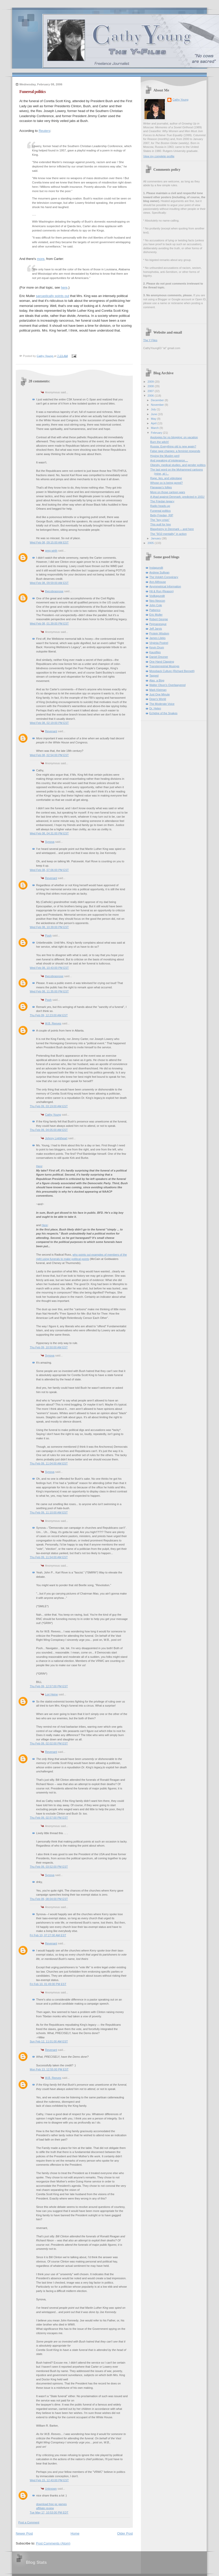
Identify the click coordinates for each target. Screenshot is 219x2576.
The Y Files (150, 340)
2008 (151, 386)
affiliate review (45, 2508)
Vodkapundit (157, 595)
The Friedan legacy (162, 501)
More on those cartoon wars (167, 492)
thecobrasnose (54, 591)
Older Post (125, 2533)
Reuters (44, 131)
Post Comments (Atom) (53, 2543)
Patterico (154, 610)
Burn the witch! (159, 441)
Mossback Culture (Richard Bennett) (172, 671)
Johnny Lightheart (56, 1138)
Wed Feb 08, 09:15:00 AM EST (49, 542)
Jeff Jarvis (155, 628)
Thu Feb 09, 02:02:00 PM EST (49, 1743)
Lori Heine (51, 1694)
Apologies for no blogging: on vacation (174, 437)
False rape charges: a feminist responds (175, 450)
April (154, 423)
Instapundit (156, 567)
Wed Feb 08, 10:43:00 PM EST (49, 967)
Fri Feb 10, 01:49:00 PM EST (48, 1984)
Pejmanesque (158, 624)
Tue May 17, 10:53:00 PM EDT (49, 2512)
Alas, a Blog (156, 680)
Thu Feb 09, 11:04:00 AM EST (49, 1463)
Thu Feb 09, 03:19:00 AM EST (49, 1106)
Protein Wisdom (159, 633)
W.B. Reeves (53, 1023)
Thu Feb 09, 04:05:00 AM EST (49, 1129)
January (156, 538)
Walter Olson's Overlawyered (167, 684)
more (41, 259)
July (154, 409)
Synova (49, 841)
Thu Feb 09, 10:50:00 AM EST (49, 1347)
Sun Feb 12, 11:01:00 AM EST (49, 2041)
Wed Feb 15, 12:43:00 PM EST (49, 2480)
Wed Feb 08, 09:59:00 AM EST (49, 582)
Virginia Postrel (158, 642)
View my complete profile (158, 156)
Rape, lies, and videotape (166, 478)
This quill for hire (160, 524)
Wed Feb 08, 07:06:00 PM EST (49, 869)
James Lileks (157, 637)
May (154, 418)
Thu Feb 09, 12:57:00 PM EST (49, 1686)
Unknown (51, 2488)
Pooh (48, 935)
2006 (151, 395)
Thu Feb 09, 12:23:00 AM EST (49, 1015)
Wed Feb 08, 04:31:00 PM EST (49, 833)
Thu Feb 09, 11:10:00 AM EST (49, 1512)
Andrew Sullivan (159, 572)
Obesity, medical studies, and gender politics (178, 464)
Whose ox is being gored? (166, 482)
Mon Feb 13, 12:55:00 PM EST (49, 2069)
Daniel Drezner (158, 656)
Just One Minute (159, 694)
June (154, 414)
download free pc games (51, 2504)
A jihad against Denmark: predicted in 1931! (177, 496)
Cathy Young (53, 1114)
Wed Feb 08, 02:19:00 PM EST (49, 722)
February (157, 432)
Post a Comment (28, 2522)
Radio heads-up (160, 505)
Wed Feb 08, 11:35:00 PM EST (49, 991)
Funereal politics (160, 510)
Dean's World (157, 698)
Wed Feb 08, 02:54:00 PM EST (49, 755)
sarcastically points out (52, 296)
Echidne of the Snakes (163, 713)
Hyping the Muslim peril (165, 455)
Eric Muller (156, 614)
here (64, 287)
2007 (151, 391)
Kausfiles (155, 652)
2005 (151, 542)
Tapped (153, 675)
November (158, 404)
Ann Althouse (157, 581)
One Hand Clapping (161, 661)
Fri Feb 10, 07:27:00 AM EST (48, 1935)
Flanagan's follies (161, 487)
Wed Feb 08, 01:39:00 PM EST (49, 623)
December (158, 400)
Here (39, 1166)
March (155, 427)
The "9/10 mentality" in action (168, 533)
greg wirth (51, 550)
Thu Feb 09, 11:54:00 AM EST (49, 1557)
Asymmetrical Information (165, 586)
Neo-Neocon (157, 600)
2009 (151, 381)
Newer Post (24, 2533)
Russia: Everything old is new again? (173, 446)
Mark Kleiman (158, 689)
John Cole (155, 605)
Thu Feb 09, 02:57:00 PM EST (49, 1817)
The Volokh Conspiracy (163, 577)
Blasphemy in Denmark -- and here (172, 528)
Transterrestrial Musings (164, 666)
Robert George (158, 619)
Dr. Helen (155, 708)
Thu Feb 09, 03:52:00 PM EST (49, 1866)
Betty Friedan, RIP (161, 515)
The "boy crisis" (160, 519)
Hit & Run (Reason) (161, 591)
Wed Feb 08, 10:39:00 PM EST (49, 927)
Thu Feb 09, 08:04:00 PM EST (49, 1898)
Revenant (51, 731)
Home (75, 2533)
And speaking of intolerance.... (169, 460)
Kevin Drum (156, 647)
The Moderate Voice (161, 703)
